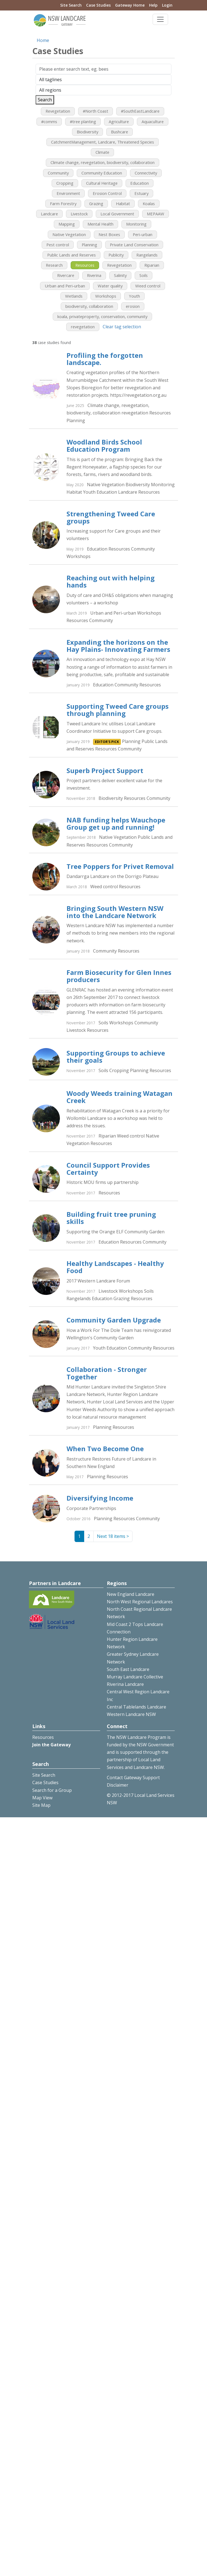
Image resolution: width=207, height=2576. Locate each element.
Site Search (71, 5)
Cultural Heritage (102, 183)
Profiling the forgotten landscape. (105, 359)
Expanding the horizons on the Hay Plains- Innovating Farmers (118, 646)
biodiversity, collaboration (89, 306)
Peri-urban (142, 234)
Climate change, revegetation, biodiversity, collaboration (103, 162)
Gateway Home (130, 5)
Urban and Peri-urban (65, 286)
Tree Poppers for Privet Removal (120, 866)
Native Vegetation (69, 234)
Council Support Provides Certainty (108, 1168)
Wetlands (74, 296)
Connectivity (146, 173)
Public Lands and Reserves (71, 255)
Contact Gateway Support (133, 1777)
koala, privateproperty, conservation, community (102, 316)
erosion (133, 306)
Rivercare (65, 275)
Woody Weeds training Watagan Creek (120, 1097)
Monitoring (136, 224)
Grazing (96, 203)
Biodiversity (87, 131)
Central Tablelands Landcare (136, 1707)
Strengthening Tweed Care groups (111, 517)
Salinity (120, 275)
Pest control (57, 244)
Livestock (79, 213)
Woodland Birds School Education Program (104, 445)
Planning (89, 244)
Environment (68, 193)
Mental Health (100, 224)
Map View (42, 1798)
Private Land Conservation (134, 244)
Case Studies (98, 5)
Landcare (49, 213)
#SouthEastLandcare (140, 111)
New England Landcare (130, 1594)
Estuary (141, 193)
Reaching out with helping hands (111, 581)
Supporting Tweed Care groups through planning (118, 710)
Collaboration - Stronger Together (107, 1373)
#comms (49, 121)
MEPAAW (155, 213)
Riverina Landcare (125, 1684)
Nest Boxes (109, 234)
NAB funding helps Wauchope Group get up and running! (116, 823)
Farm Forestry (63, 203)
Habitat (123, 203)
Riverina (94, 275)
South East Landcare (128, 1669)
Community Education (101, 173)
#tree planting (83, 121)
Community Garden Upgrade (114, 1319)
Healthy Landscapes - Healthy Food (115, 1267)
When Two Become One (105, 1448)
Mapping (67, 224)
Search (45, 100)
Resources (84, 265)
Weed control (147, 286)
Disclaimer (117, 1785)
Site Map (41, 1805)
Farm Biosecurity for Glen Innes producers (119, 976)
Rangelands (147, 255)
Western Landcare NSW (131, 1714)
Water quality (110, 286)
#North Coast (95, 111)
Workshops (105, 296)
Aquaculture (153, 121)
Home (43, 40)
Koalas (149, 203)
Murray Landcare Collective (135, 1677)
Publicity (116, 255)
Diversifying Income (100, 1498)
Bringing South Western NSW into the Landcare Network (115, 912)
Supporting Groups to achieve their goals (116, 1056)
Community (58, 173)
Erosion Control (107, 193)
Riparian (151, 265)
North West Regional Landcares (140, 1602)
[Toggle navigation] (160, 19)
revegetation (83, 326)
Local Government (117, 213)
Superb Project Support (105, 770)
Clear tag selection (122, 327)
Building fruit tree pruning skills (111, 1218)
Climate (102, 152)
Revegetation (58, 111)
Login (167, 5)
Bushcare (119, 131)
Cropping (64, 183)
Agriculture (119, 121)
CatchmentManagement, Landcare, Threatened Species (102, 142)
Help (153, 5)
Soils (143, 275)
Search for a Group (52, 1790)
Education (139, 183)
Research (54, 265)
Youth (134, 296)
